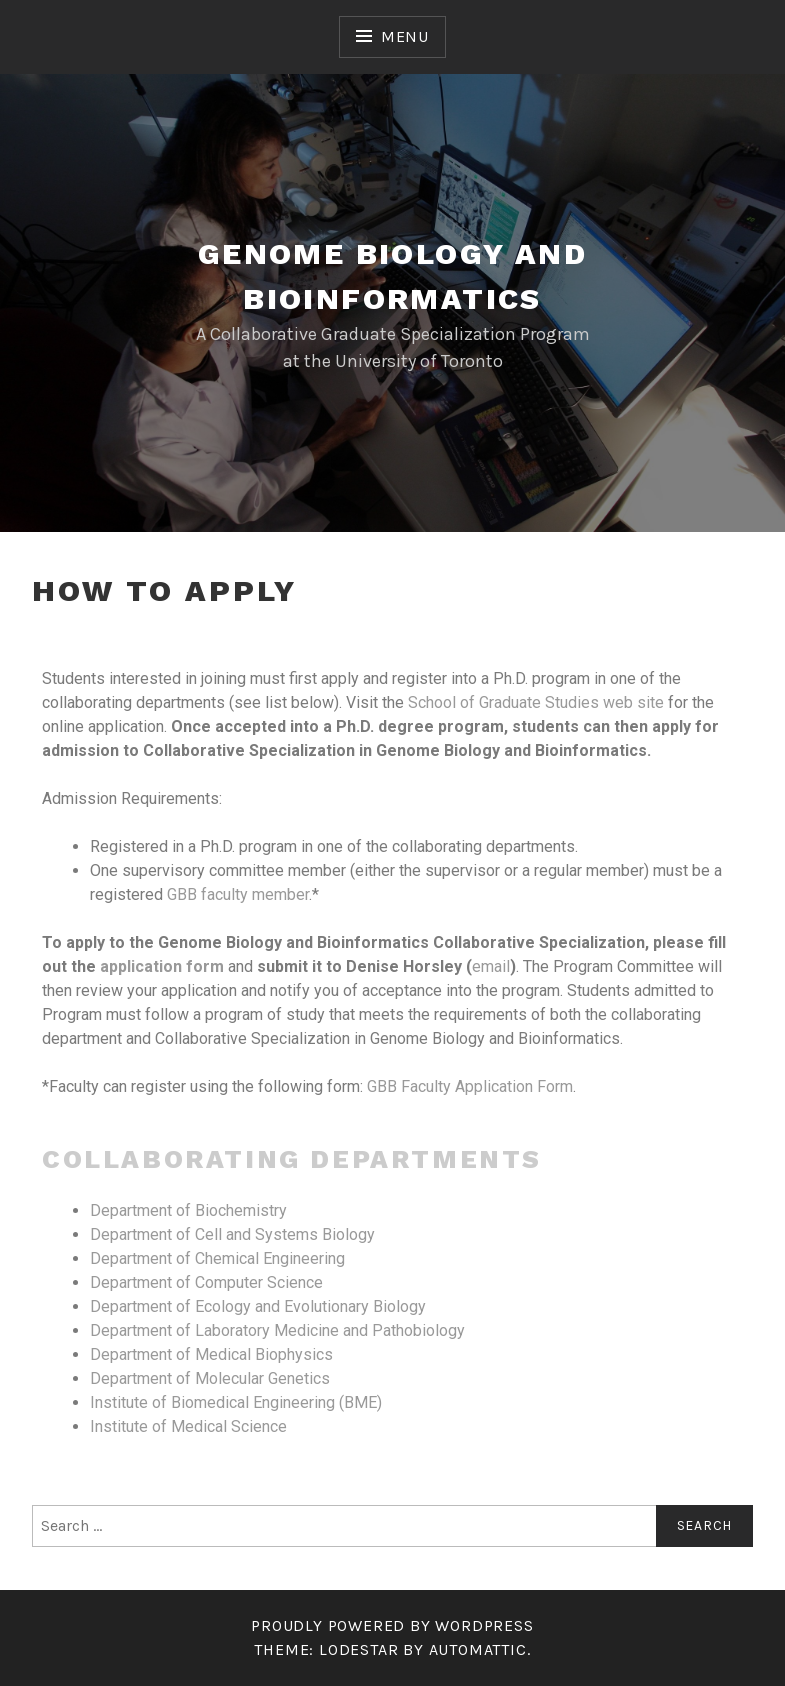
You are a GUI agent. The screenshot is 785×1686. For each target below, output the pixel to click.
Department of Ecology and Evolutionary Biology (258, 1306)
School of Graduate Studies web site (536, 702)
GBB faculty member (238, 894)
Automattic (478, 1649)
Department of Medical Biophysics (211, 1354)
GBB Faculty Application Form (470, 1086)
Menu (405, 36)
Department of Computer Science (206, 1282)
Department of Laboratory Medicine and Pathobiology (277, 1330)
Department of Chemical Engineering (217, 1258)
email (491, 966)
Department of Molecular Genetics (210, 1378)
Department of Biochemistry (188, 1210)
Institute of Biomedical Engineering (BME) (236, 1402)
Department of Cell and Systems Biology (232, 1234)
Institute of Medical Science (188, 1426)
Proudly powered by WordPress (392, 1625)
